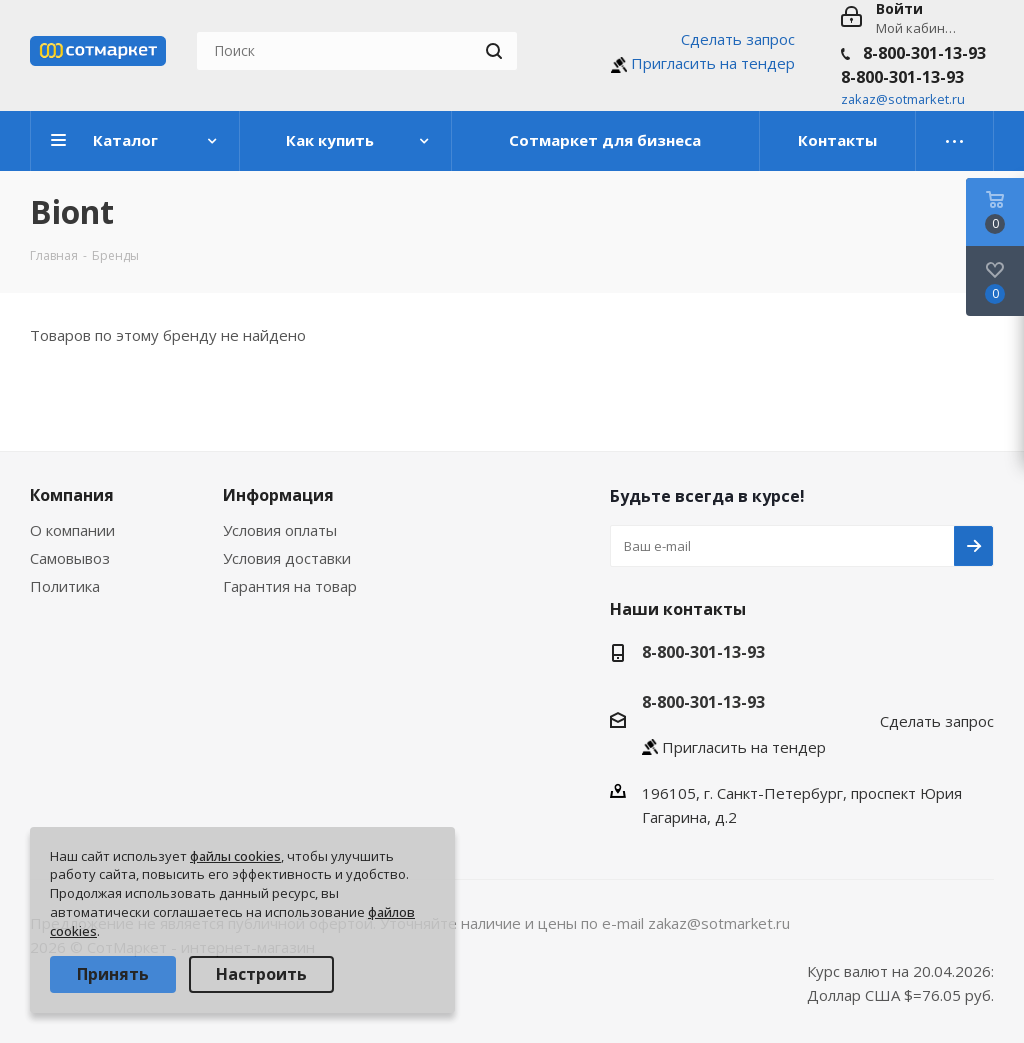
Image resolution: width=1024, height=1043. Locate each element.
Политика (65, 586)
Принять (113, 974)
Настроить (261, 974)
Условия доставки (287, 558)
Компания (72, 495)
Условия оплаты (280, 530)
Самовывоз (70, 558)
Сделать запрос (738, 39)
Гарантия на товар (290, 586)
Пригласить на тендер (713, 63)
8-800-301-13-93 (924, 53)
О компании (72, 530)
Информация (278, 495)
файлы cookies (235, 856)
